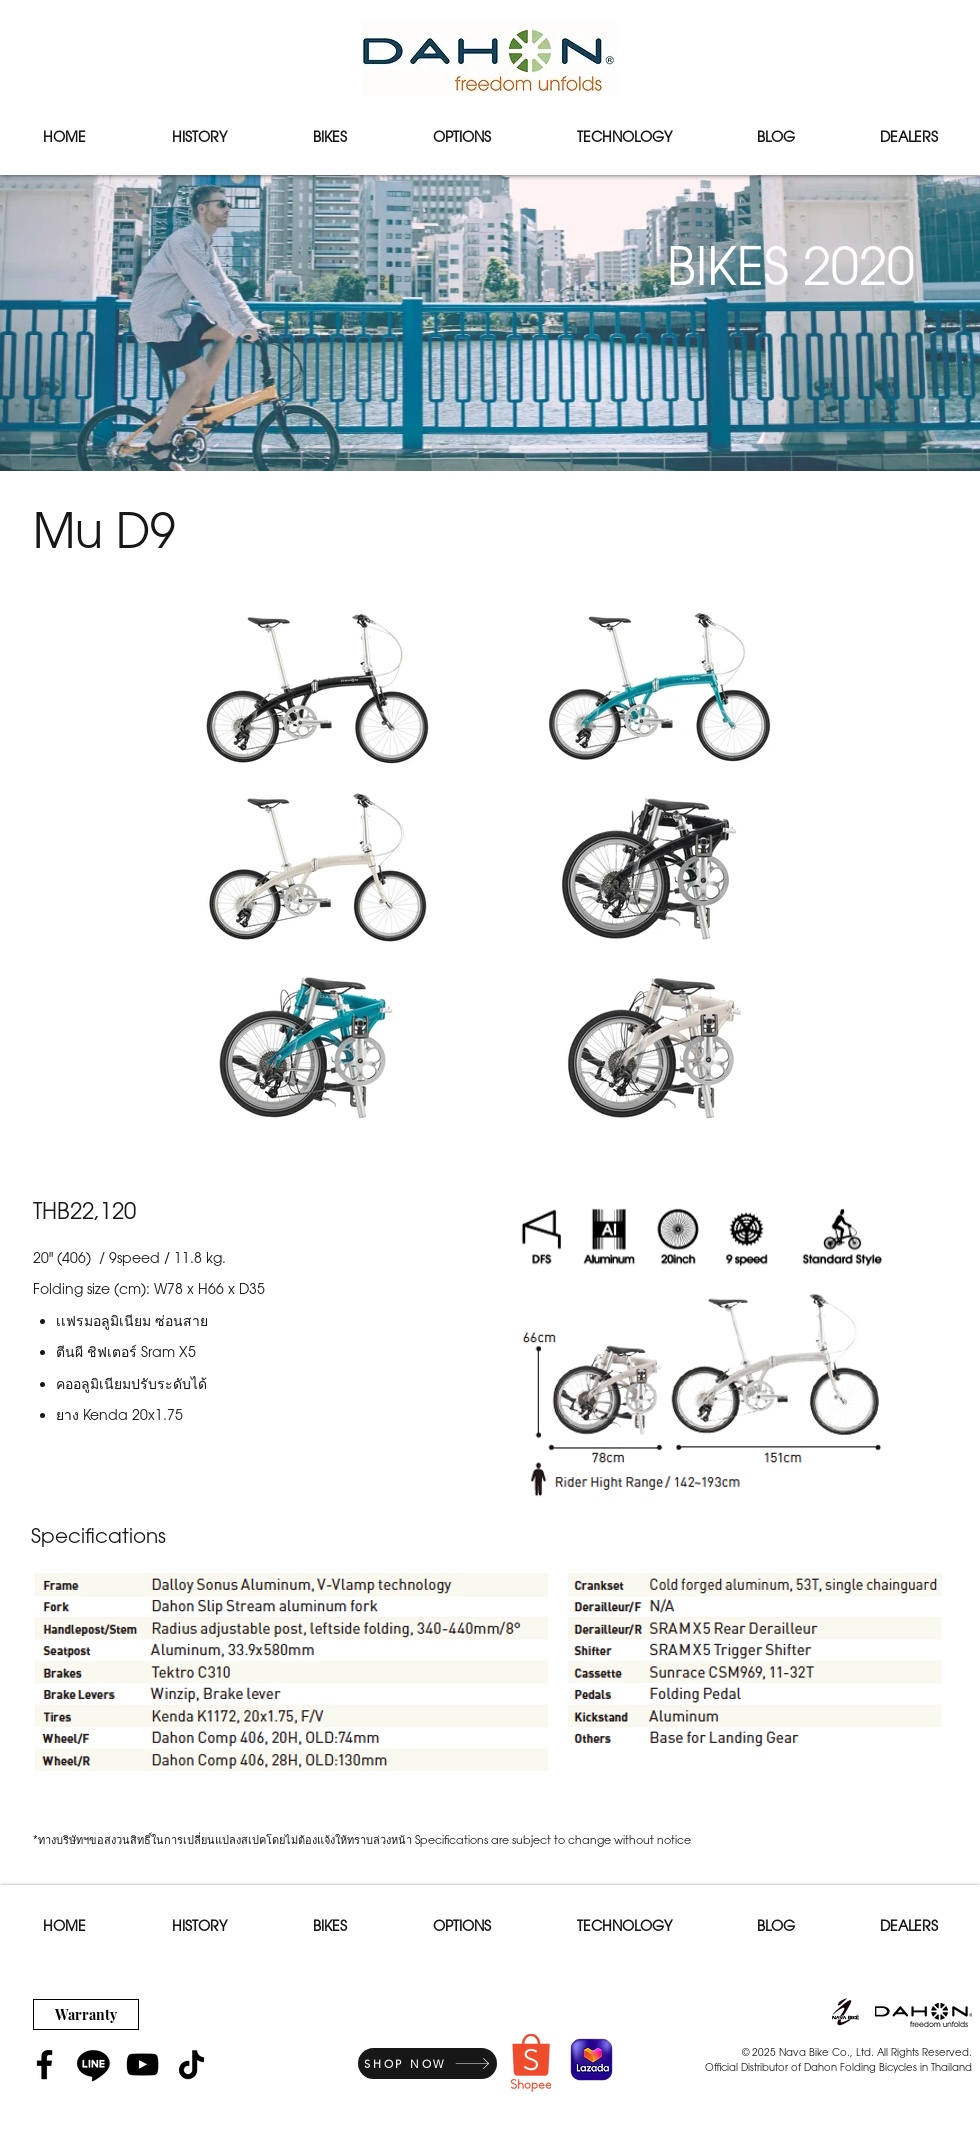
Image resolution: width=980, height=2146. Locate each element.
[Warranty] (86, 2014)
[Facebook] (44, 2064)
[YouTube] (142, 2064)
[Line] (93, 2064)
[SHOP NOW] (427, 2063)
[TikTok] (191, 2064)
